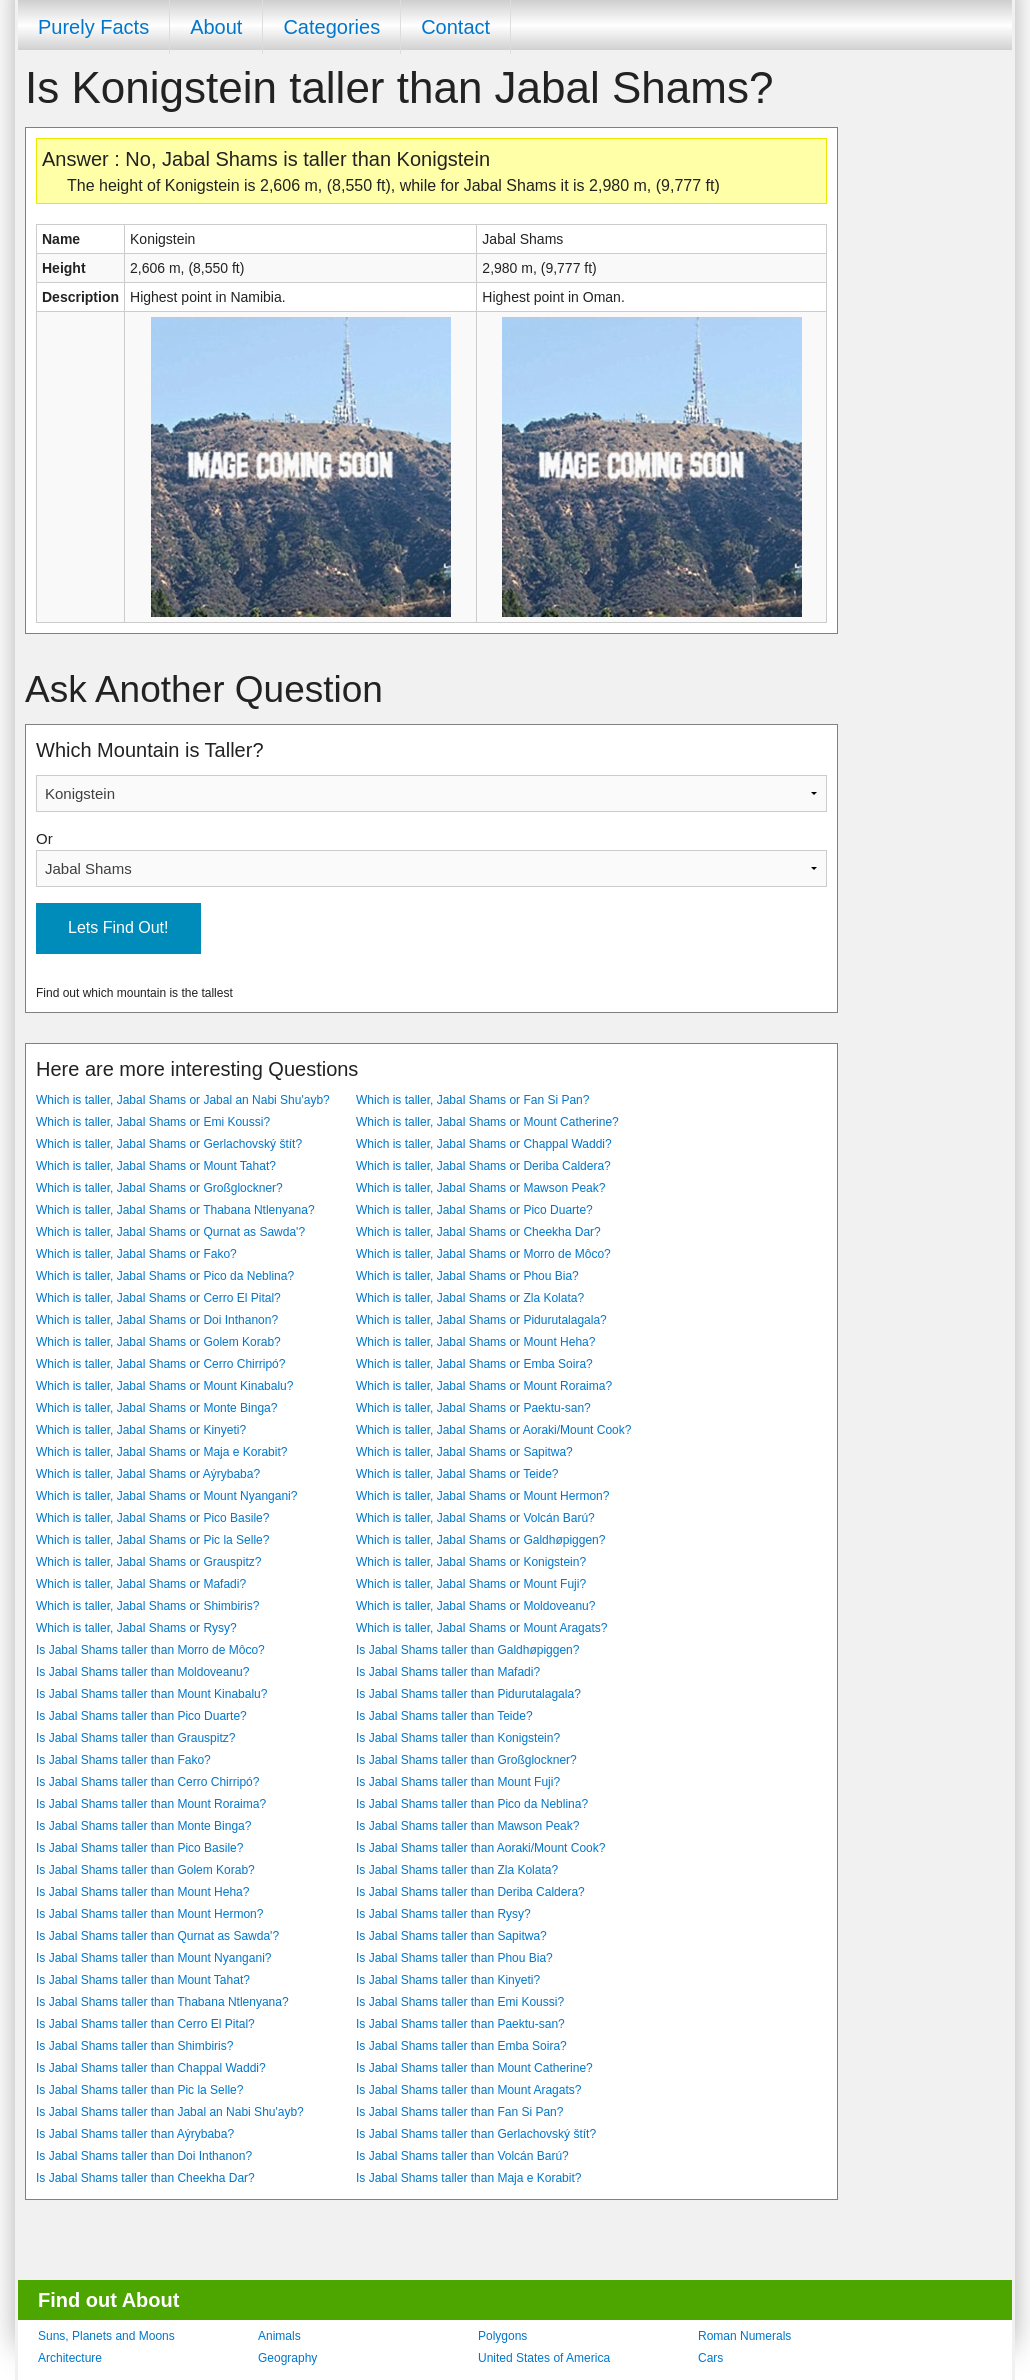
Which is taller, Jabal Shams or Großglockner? (159, 1188)
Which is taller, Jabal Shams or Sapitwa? (464, 1452)
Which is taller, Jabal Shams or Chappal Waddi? (484, 1144)
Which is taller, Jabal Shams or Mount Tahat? (156, 1166)
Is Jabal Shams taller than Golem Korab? (145, 1870)
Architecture (70, 2358)
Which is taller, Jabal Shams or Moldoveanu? (475, 1606)
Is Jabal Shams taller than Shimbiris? (134, 2046)
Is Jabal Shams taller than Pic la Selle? (139, 2090)
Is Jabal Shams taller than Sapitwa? (451, 1936)
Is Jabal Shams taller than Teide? (444, 1716)
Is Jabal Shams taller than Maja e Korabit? (468, 2178)
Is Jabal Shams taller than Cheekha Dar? (145, 2178)
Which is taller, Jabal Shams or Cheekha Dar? (478, 1232)
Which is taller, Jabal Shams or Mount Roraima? (484, 1386)
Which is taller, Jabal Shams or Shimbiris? (147, 1606)
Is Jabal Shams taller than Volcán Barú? (462, 2156)
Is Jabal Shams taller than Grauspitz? (135, 1738)
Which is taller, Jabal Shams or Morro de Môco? (483, 1254)
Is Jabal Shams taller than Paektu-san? (460, 2024)
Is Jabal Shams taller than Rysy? (443, 1914)
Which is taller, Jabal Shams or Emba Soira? (474, 1364)
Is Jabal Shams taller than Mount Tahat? (143, 1980)
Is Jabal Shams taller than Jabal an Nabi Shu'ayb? (170, 2112)
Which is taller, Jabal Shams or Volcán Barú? (475, 1518)
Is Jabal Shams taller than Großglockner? (466, 1760)
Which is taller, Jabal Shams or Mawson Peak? (480, 1188)
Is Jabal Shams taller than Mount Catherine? (474, 2068)
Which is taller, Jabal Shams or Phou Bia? (467, 1276)
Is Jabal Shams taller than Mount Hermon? (149, 1914)
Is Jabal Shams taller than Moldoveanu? (142, 1672)
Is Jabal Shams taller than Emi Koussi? (460, 2002)
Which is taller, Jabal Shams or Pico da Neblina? (165, 1276)
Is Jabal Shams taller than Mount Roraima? (151, 1804)
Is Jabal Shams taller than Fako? (123, 1760)
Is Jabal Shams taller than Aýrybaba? (135, 2134)
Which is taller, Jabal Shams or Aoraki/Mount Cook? (493, 1430)
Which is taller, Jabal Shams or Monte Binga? (156, 1408)
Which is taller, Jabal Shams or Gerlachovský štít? (169, 1144)
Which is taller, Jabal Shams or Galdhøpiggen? (480, 1540)
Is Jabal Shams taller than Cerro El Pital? (145, 2024)
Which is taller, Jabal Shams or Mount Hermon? (482, 1496)
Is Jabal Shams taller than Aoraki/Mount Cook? (480, 1848)
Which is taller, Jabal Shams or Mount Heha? (475, 1342)
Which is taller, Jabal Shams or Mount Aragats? (481, 1628)
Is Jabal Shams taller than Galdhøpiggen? (467, 1650)
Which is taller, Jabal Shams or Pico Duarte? (474, 1210)
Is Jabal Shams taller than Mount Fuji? (458, 1782)
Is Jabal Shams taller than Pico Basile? (139, 1848)
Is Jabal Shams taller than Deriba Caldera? (470, 1892)
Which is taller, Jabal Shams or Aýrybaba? (148, 1474)
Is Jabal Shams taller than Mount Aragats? (468, 2090)
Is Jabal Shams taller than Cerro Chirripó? (147, 1782)
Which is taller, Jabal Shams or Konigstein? (471, 1562)
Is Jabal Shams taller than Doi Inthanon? (144, 2156)
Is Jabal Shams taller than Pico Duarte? (141, 1716)
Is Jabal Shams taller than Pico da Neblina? (472, 1804)
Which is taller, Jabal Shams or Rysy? (136, 1628)
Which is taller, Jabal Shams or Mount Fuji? (471, 1584)
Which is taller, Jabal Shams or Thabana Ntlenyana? (175, 1210)
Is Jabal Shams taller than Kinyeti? (448, 1980)
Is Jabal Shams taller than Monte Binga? (143, 1826)
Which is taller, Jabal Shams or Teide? (457, 1474)
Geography (287, 2358)
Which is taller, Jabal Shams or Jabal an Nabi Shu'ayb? (183, 1100)
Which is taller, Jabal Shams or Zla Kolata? (470, 1298)
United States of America (544, 2358)
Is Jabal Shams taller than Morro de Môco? (150, 1650)
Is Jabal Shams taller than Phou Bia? (454, 1958)
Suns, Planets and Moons (106, 2336)
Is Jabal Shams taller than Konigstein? (458, 1738)
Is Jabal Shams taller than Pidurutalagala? (468, 1694)
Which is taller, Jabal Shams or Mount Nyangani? (166, 1496)
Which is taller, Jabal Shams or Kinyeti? (141, 1430)
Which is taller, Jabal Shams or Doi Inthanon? (157, 1320)
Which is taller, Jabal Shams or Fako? (136, 1254)
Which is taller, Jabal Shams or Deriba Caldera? (483, 1166)
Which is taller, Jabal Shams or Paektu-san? (473, 1408)
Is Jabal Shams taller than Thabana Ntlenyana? (162, 2002)
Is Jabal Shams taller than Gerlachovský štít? (476, 2134)
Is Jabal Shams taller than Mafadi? (448, 1672)
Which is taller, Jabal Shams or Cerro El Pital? (158, 1298)
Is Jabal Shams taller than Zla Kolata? (457, 1870)
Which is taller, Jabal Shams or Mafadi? (141, 1584)
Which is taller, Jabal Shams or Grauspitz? (148, 1562)
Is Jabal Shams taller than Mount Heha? (142, 1892)
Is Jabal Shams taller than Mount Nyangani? (153, 1958)
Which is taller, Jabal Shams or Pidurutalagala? (481, 1320)
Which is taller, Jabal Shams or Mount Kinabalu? (164, 1386)
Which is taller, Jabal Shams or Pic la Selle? (152, 1540)
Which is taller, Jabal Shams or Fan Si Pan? (472, 1100)
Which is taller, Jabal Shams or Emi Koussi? (153, 1122)
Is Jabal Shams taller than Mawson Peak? (467, 1826)
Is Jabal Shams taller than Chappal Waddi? (151, 2068)
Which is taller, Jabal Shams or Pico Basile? (152, 1518)
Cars (710, 2358)
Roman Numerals (744, 2336)
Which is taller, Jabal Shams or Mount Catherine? (487, 1122)
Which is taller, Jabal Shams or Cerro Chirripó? (160, 1364)
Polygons (502, 2336)
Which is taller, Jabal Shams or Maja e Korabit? (161, 1452)
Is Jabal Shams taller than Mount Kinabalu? (151, 1694)
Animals (279, 2336)
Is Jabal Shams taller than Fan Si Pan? (459, 2112)
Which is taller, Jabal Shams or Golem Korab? (158, 1342)
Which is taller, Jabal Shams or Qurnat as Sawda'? (170, 1232)
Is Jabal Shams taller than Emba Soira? (461, 2046)
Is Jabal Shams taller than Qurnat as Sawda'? (157, 1936)
